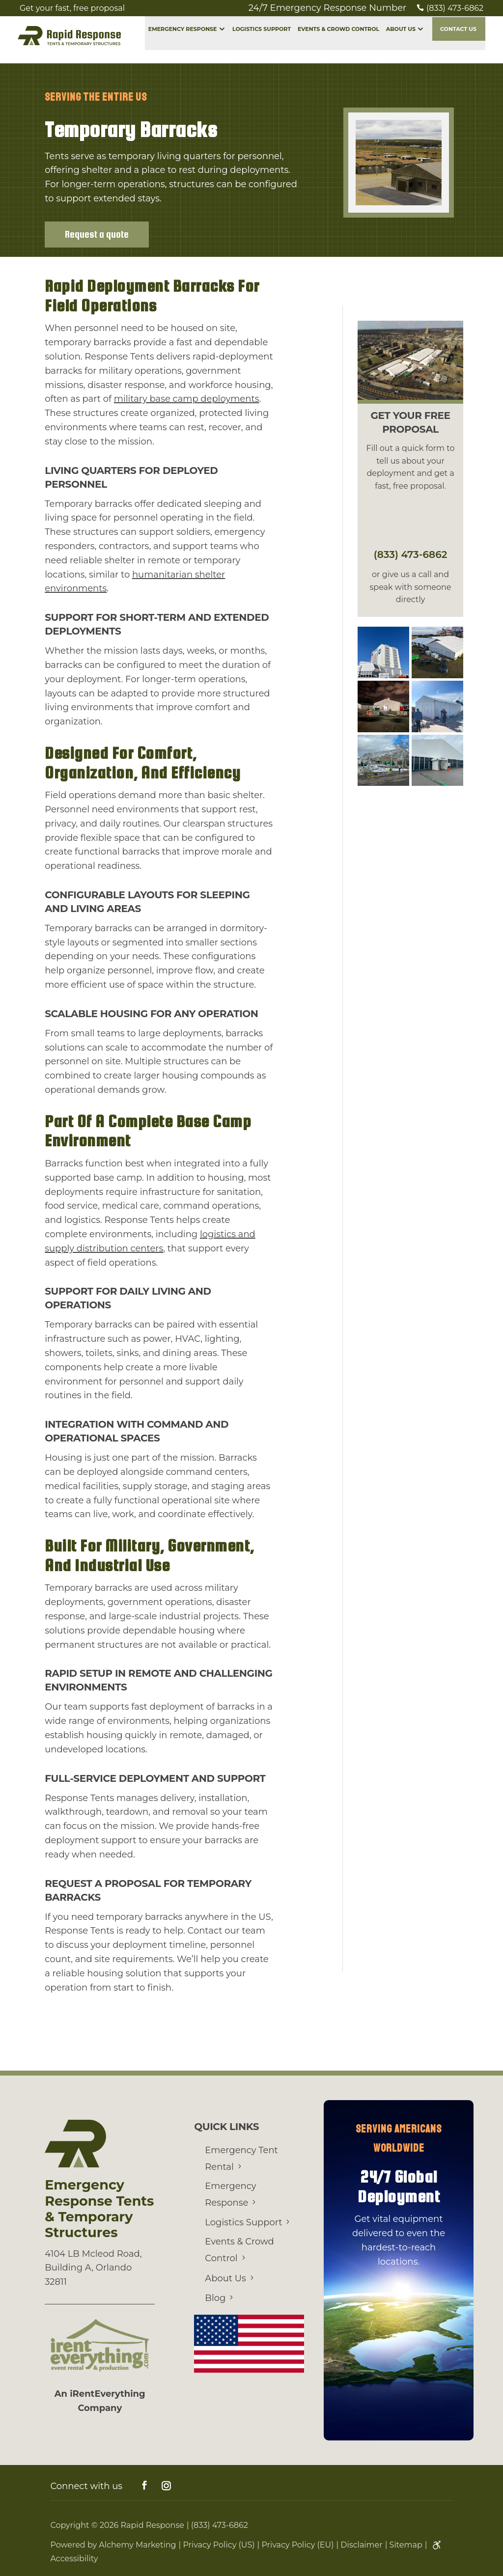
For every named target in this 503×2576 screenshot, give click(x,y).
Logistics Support (261, 39)
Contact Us (458, 39)
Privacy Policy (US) (218, 2541)
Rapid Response (152, 2521)
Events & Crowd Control (338, 39)
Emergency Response (182, 39)
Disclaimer (361, 2541)
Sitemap (406, 2541)
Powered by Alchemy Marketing (113, 2541)
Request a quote (97, 233)
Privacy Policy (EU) (297, 2541)
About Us (401, 39)
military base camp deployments (186, 397)
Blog (215, 2294)
